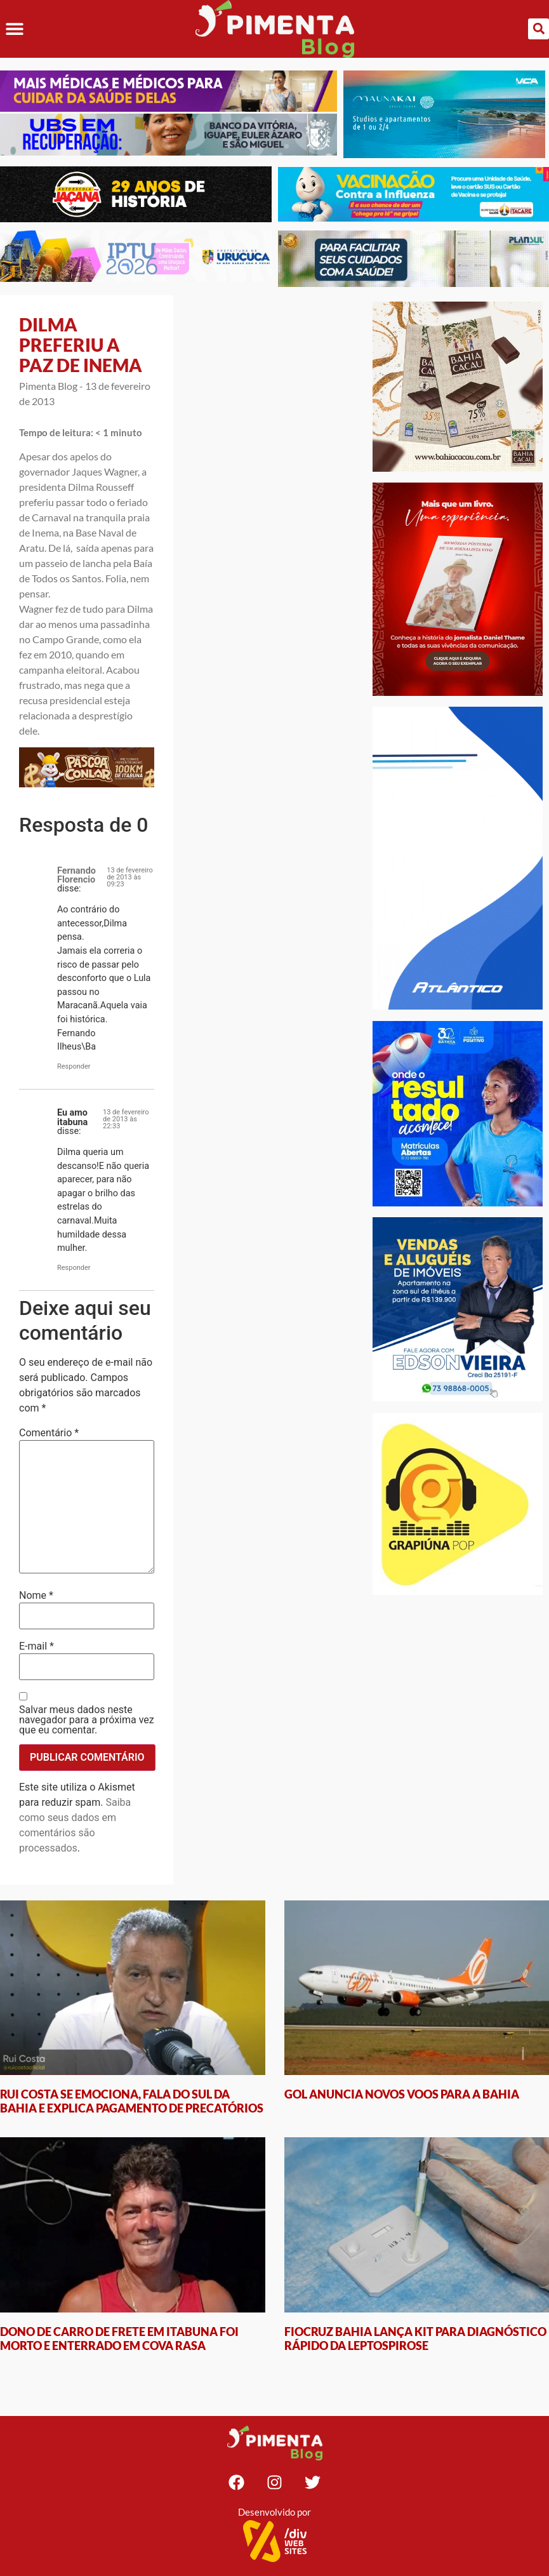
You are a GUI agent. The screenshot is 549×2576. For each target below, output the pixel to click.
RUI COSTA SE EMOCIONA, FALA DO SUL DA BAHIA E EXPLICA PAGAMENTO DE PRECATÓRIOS (131, 2101)
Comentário (49, 1433)
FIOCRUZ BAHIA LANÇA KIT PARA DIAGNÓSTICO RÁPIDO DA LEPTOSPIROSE (415, 2338)
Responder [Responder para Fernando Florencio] (74, 1066)
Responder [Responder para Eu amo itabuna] (74, 1268)
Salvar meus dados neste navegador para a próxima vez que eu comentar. (86, 1720)
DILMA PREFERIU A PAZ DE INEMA (80, 345)
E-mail (36, 1646)
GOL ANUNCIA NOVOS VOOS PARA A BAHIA (401, 2094)
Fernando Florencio (76, 875)
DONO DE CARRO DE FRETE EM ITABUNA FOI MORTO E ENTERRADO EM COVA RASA (119, 2338)
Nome (36, 1596)
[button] (14, 29)
